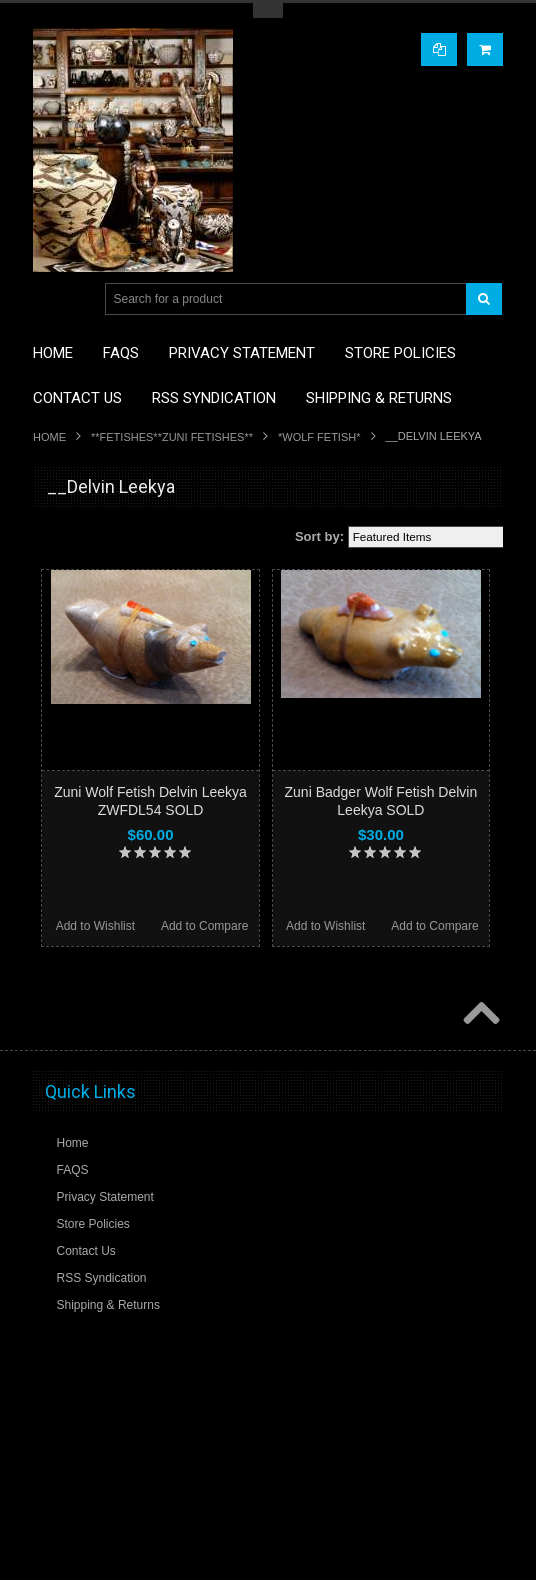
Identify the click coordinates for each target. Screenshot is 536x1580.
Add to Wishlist (95, 926)
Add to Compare (204, 926)
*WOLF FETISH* (319, 437)
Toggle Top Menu (268, 10)
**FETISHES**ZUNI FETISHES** (172, 437)
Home (49, 437)
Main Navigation (50, 299)
